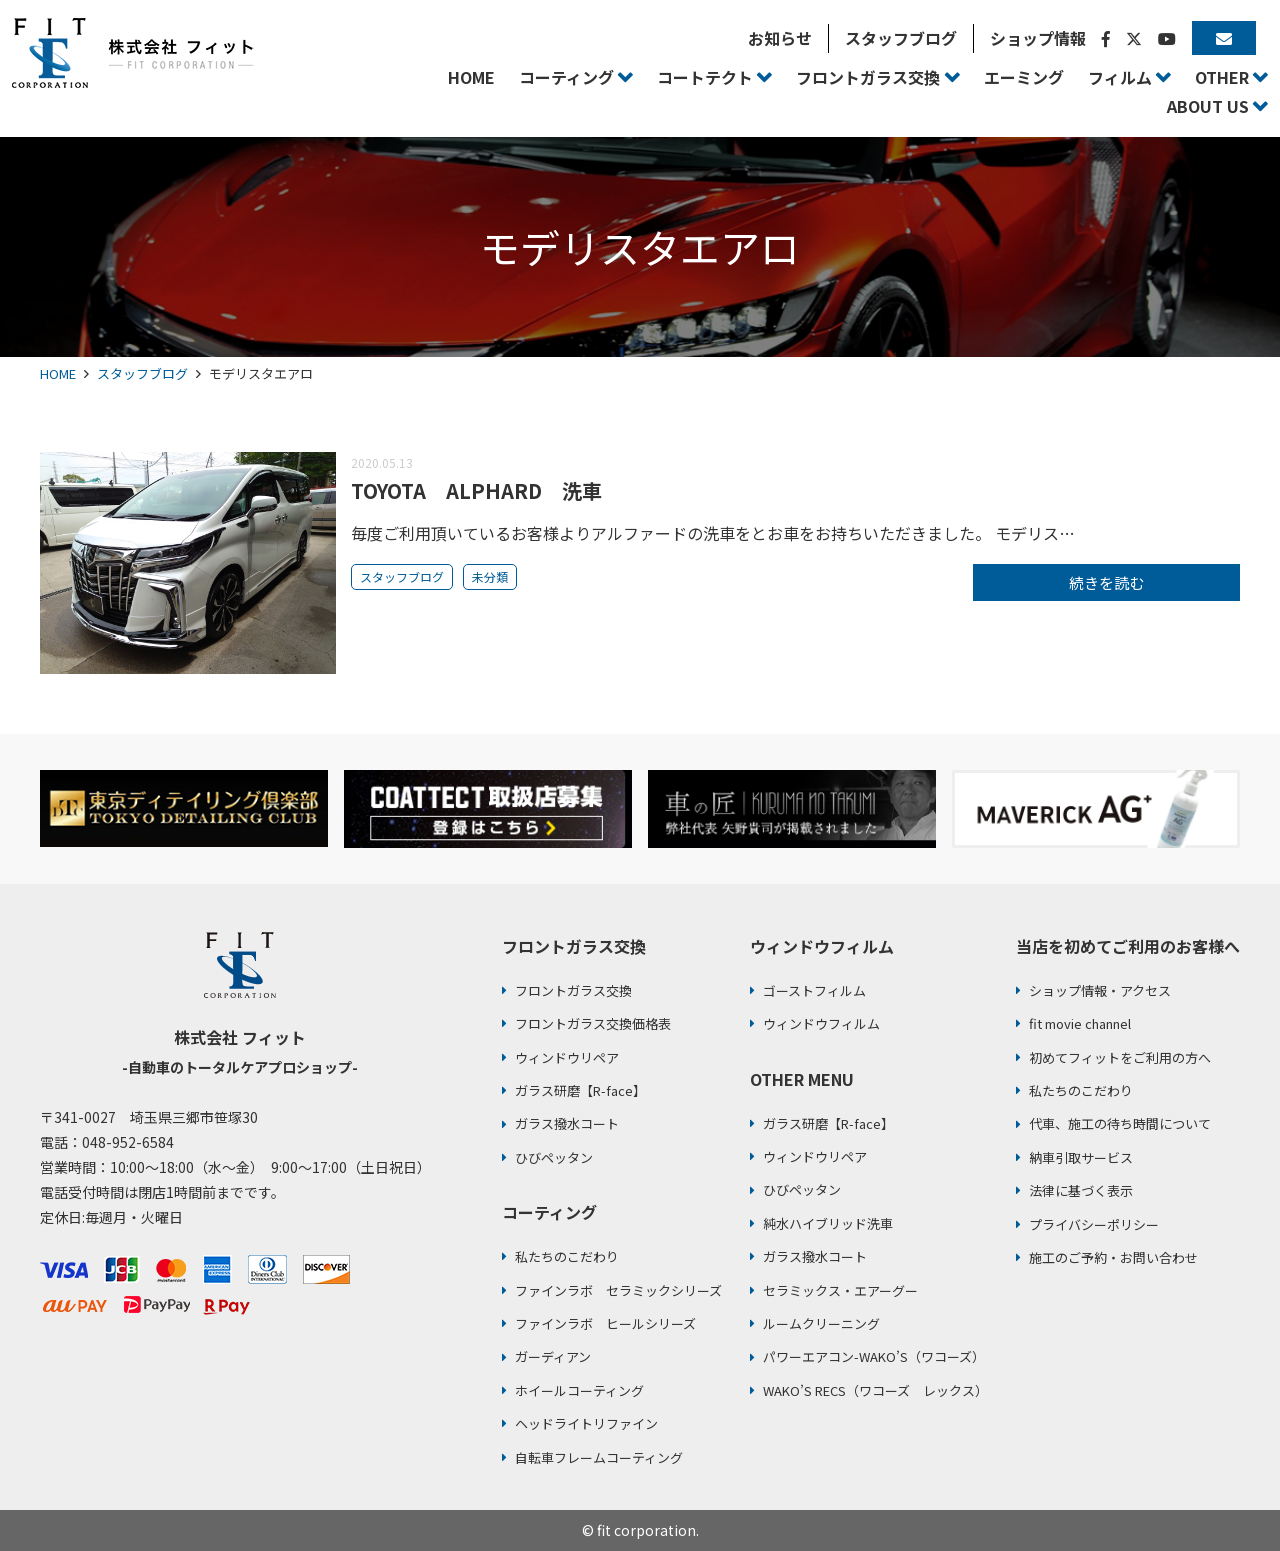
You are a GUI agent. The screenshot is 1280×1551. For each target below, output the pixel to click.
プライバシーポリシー (1094, 1224)
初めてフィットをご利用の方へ (1120, 1057)
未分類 (490, 576)
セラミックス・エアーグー (840, 1290)
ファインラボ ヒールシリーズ (605, 1323)
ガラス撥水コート (567, 1123)
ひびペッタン (554, 1157)
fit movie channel (1080, 1023)
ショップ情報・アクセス (1100, 990)
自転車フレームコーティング (599, 1457)
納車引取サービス (1081, 1157)
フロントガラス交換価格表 (593, 1023)
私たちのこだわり (567, 1256)
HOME (58, 373)
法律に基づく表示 (1081, 1190)
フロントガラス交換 (573, 990)
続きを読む (1107, 583)
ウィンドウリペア (567, 1057)
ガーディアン (553, 1356)
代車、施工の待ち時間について (1120, 1123)
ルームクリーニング (821, 1323)
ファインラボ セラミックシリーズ (618, 1290)
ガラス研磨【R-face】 (580, 1090)
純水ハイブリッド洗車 (828, 1223)
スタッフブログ (142, 373)
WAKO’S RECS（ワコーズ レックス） (875, 1390)
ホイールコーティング (579, 1390)
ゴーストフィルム (814, 990)
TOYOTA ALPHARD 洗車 (476, 490)
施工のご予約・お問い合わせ (1113, 1257)
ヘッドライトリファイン (586, 1423)
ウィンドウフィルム (821, 1023)
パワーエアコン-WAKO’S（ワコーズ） (874, 1356)
